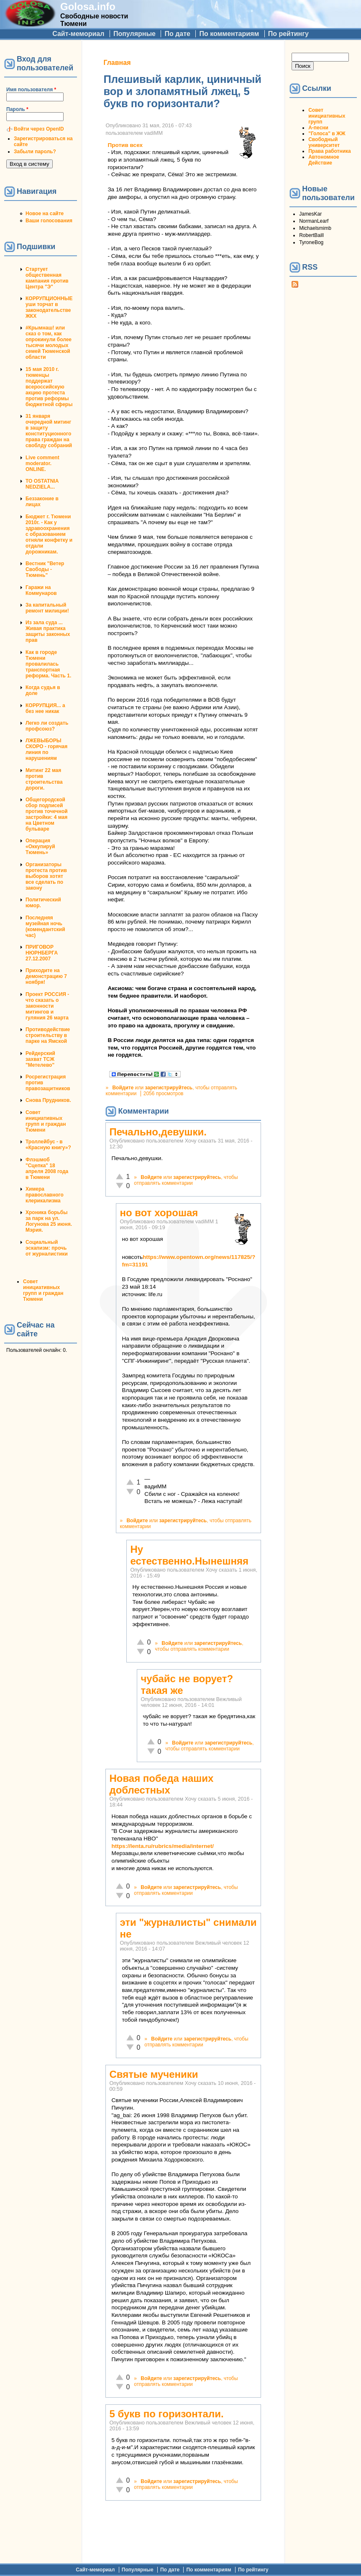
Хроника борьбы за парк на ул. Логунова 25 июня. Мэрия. (49, 1221)
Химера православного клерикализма (45, 1195)
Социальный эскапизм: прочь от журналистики (47, 1248)
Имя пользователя (31, 90)
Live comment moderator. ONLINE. (42, 463)
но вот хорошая (159, 1212)
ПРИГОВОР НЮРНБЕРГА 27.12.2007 (42, 953)
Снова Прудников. (48, 1100)
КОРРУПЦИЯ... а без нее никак (45, 708)
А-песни (318, 128)
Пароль (17, 109)
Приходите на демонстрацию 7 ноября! (46, 976)
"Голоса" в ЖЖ (326, 133)
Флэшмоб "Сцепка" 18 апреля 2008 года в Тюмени (47, 1168)
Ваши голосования (49, 221)
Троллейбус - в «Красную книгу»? (48, 1144)
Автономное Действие (323, 160)
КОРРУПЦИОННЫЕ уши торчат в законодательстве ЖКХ (49, 307)
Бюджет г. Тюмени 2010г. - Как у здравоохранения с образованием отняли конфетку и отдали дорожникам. (49, 534)
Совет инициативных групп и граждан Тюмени (46, 1121)
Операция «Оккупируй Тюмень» (40, 846)
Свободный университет (324, 142)
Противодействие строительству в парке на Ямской (48, 1035)
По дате (177, 33)
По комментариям (229, 33)
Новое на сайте (45, 213)
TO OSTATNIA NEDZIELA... (42, 484)
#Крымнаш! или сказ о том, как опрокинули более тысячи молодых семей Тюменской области (49, 342)
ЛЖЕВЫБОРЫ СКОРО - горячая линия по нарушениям (46, 749)
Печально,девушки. (158, 1131)
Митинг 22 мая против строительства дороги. (44, 779)
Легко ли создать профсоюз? (47, 726)
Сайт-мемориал (78, 33)
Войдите (122, 1088)
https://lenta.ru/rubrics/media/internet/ (162, 1846)
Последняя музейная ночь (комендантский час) (45, 926)
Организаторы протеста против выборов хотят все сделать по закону (46, 876)
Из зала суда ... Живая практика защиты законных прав (48, 631)
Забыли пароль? (35, 151)
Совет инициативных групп (326, 116)
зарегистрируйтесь (168, 1088)
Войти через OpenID (39, 129)
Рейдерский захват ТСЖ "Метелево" (40, 1059)
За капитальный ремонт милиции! (47, 608)
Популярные (134, 33)
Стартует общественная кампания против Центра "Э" (47, 278)
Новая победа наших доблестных (161, 1784)
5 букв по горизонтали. (166, 2413)
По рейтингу (288, 33)
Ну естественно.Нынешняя (189, 1555)
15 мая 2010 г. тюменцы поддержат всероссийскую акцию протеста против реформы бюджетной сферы (49, 386)
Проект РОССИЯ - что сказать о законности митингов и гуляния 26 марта (47, 1006)
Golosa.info (87, 6)
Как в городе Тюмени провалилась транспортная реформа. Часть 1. (48, 664)
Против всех (125, 145)
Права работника (329, 151)
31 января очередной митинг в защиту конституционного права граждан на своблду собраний (49, 430)
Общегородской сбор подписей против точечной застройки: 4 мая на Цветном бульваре (47, 814)
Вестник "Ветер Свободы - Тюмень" (45, 569)
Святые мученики (153, 2074)
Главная (117, 62)
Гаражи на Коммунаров (41, 590)
